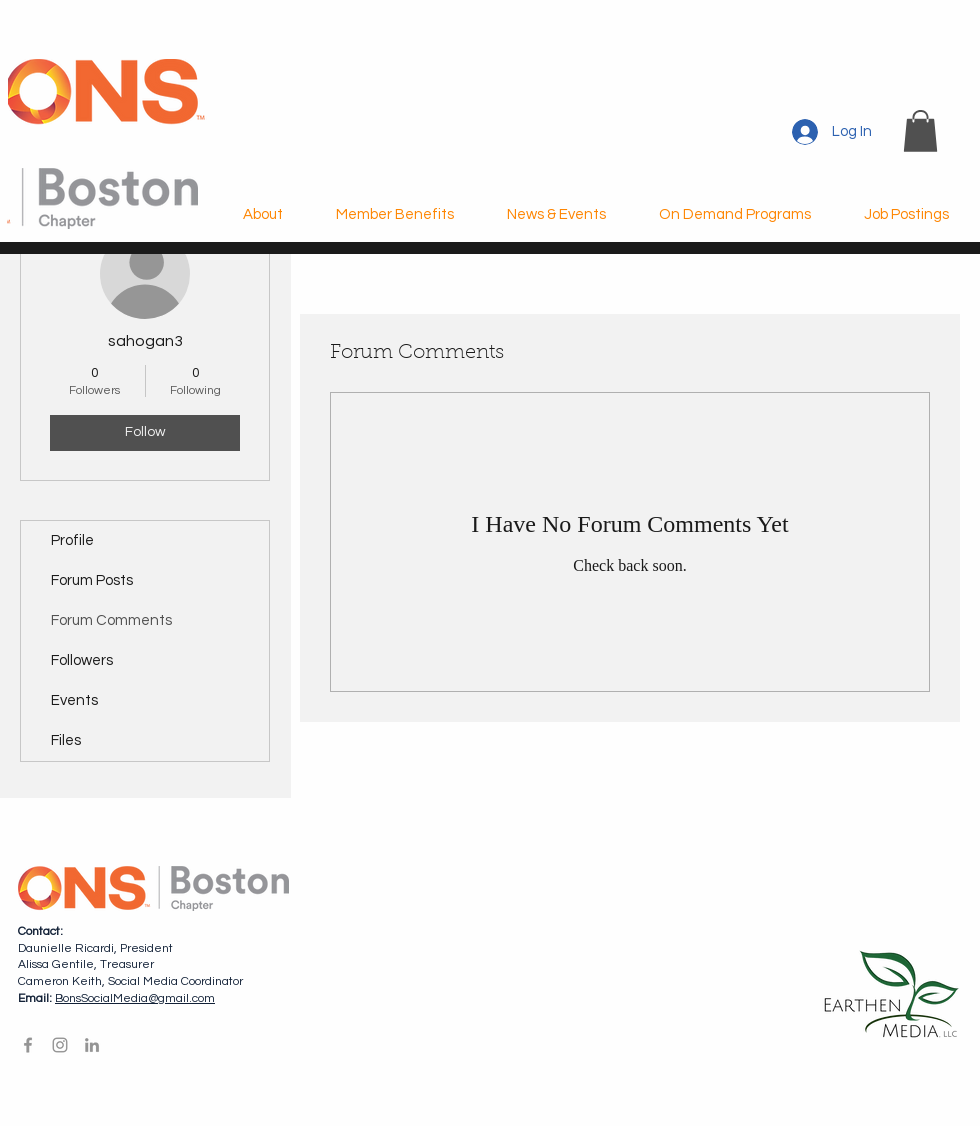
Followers (82, 660)
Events (74, 700)
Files (66, 740)
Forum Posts (92, 580)
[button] (920, 131)
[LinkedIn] (92, 1045)
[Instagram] (60, 1045)
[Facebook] (28, 1045)
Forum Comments (111, 620)
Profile (72, 540)
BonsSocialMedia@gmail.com (135, 998)
